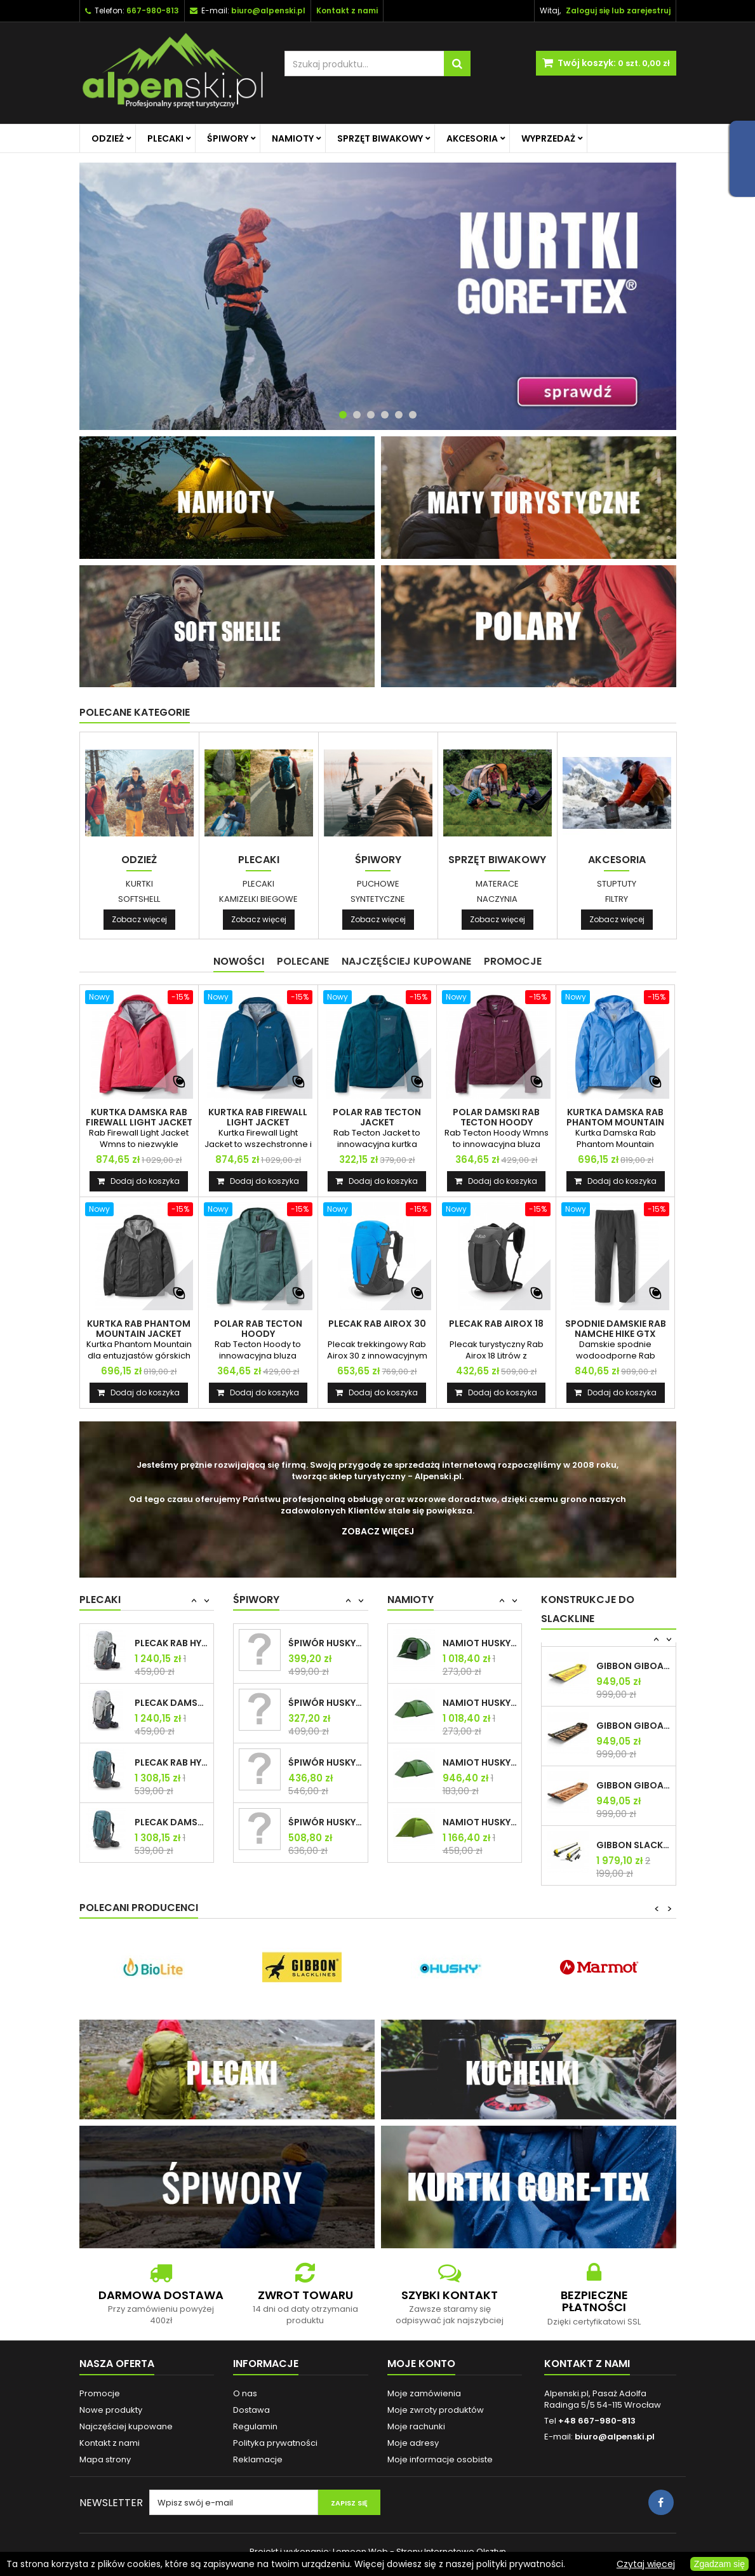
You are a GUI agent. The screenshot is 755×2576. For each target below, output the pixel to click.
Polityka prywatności (275, 2443)
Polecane (303, 961)
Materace (497, 884)
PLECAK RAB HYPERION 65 (172, 1643)
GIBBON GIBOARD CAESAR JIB (633, 1726)
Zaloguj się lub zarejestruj (618, 10)
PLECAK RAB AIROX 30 (377, 1323)
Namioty (293, 138)
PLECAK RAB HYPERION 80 (172, 1762)
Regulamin (255, 2426)
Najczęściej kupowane (126, 2426)
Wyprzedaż (548, 138)
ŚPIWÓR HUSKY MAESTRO (325, 1703)
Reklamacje (258, 2459)
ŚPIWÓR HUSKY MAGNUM (325, 1643)
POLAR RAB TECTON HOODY (258, 1328)
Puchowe (378, 884)
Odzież (107, 138)
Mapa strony (105, 2459)
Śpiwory (227, 138)
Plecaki (165, 138)
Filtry (616, 899)
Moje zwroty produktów (435, 2410)
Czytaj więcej (646, 2564)
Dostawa (251, 2410)
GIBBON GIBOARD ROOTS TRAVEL (633, 1785)
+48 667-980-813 (597, 2421)
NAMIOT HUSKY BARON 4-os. (480, 1703)
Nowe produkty (110, 2410)
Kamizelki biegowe (258, 899)
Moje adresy (413, 2443)
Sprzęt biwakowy (380, 138)
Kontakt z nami (109, 2443)
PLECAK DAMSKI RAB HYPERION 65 (172, 1703)
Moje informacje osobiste (440, 2459)
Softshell (139, 899)
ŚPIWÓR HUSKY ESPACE (325, 1762)
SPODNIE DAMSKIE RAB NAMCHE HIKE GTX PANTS (615, 1333)
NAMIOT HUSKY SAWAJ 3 (480, 1822)
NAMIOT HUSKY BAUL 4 (480, 1643)
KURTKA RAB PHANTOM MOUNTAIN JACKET (138, 1328)
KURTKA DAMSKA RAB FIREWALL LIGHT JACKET (139, 1117)
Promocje (513, 961)
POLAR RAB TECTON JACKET (377, 1117)
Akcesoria (472, 138)
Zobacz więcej (139, 919)
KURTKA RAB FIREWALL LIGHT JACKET (257, 1117)
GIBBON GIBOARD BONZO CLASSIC (633, 1666)
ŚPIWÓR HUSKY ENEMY (325, 1822)
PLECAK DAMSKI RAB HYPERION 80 (172, 1822)
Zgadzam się (719, 2564)
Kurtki (139, 884)
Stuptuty (616, 884)
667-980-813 (152, 10)
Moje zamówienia (424, 2393)
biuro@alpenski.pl (268, 10)
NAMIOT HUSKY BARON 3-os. (480, 1762)
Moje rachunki (416, 2426)
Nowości (238, 961)
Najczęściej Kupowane (406, 961)
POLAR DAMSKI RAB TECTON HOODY (496, 1117)
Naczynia (497, 899)
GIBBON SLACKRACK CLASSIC (633, 1845)
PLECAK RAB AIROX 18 (496, 1323)
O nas (245, 2393)
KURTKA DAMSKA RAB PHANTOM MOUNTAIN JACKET (615, 1122)
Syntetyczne (378, 899)
